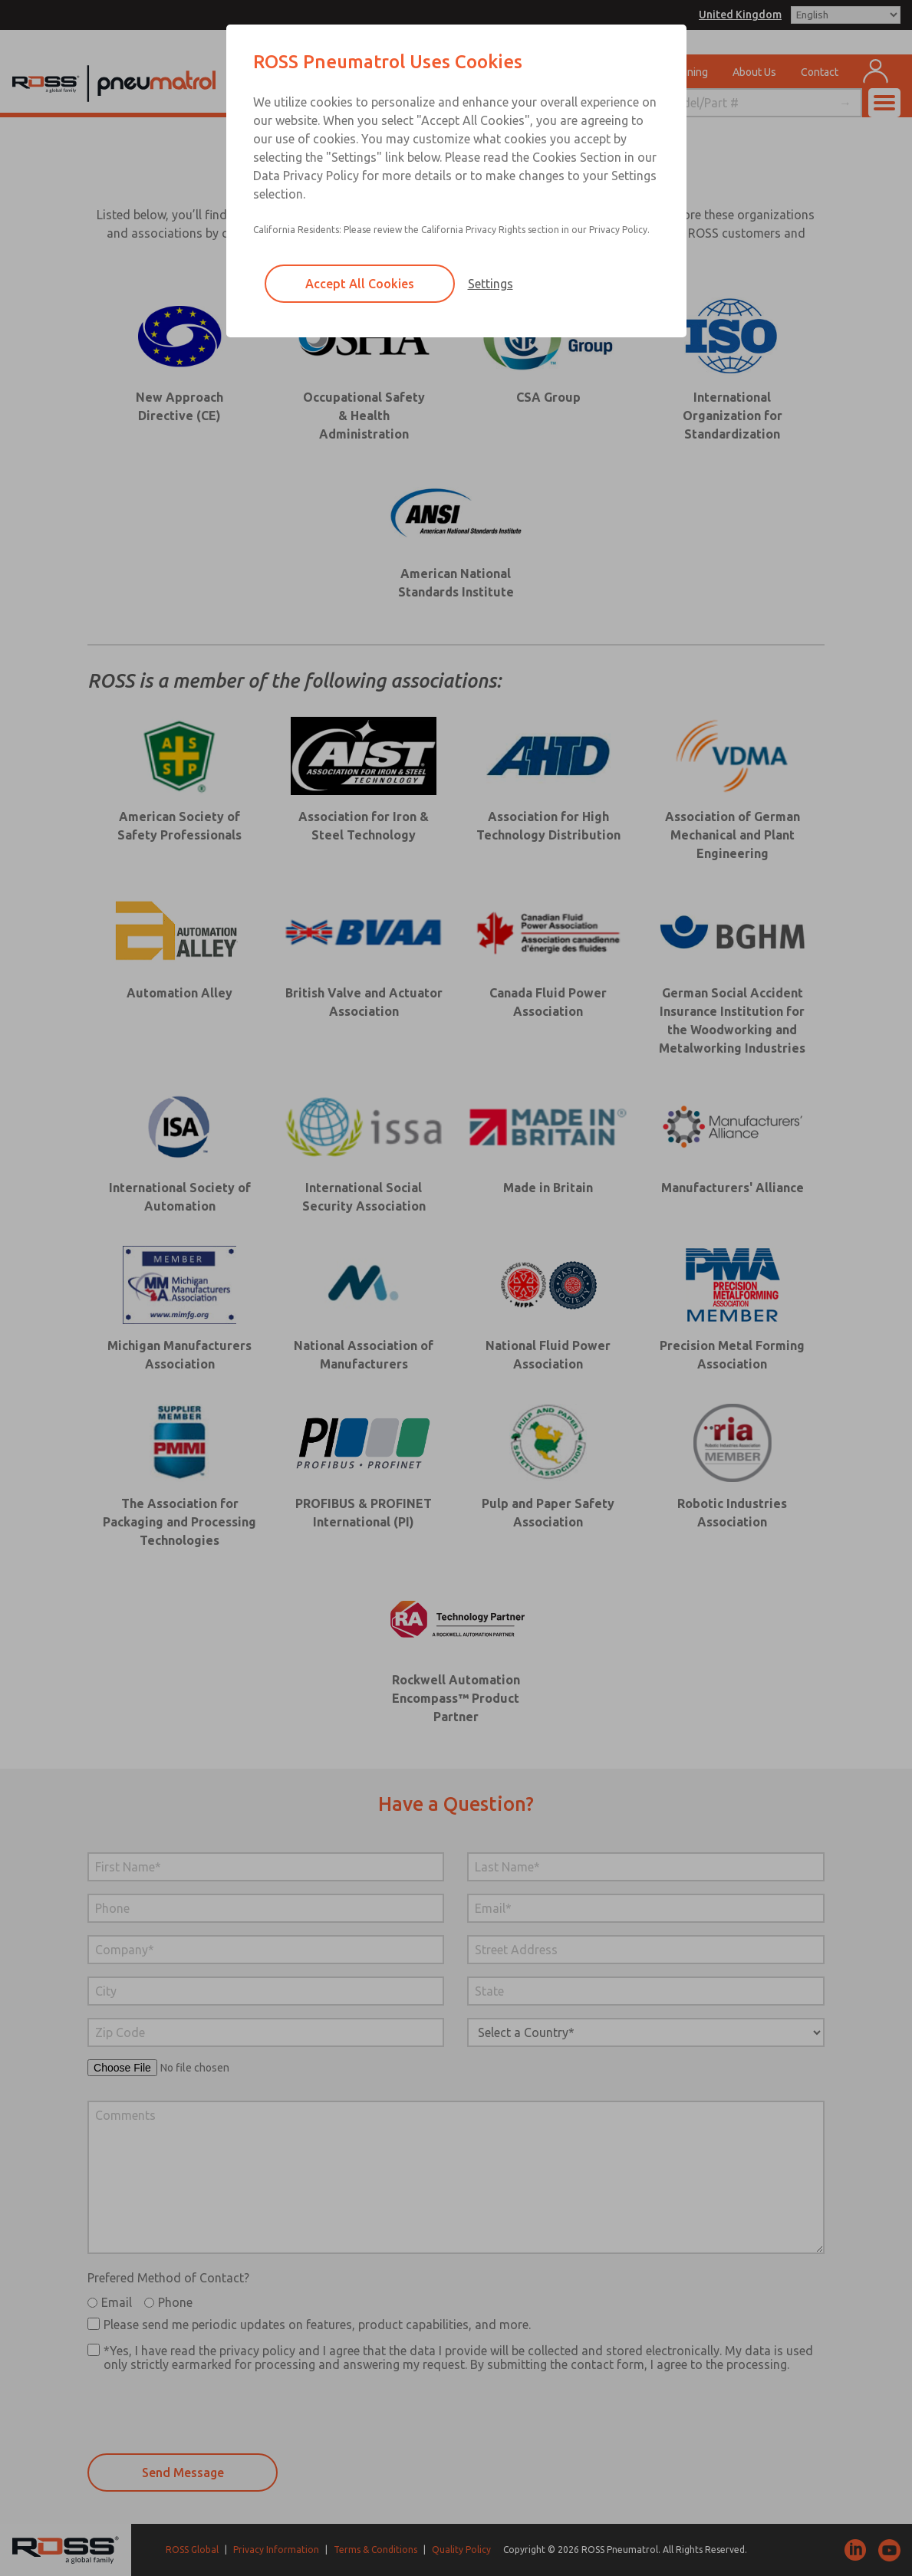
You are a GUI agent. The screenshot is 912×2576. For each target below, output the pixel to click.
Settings (490, 284)
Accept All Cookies (359, 284)
